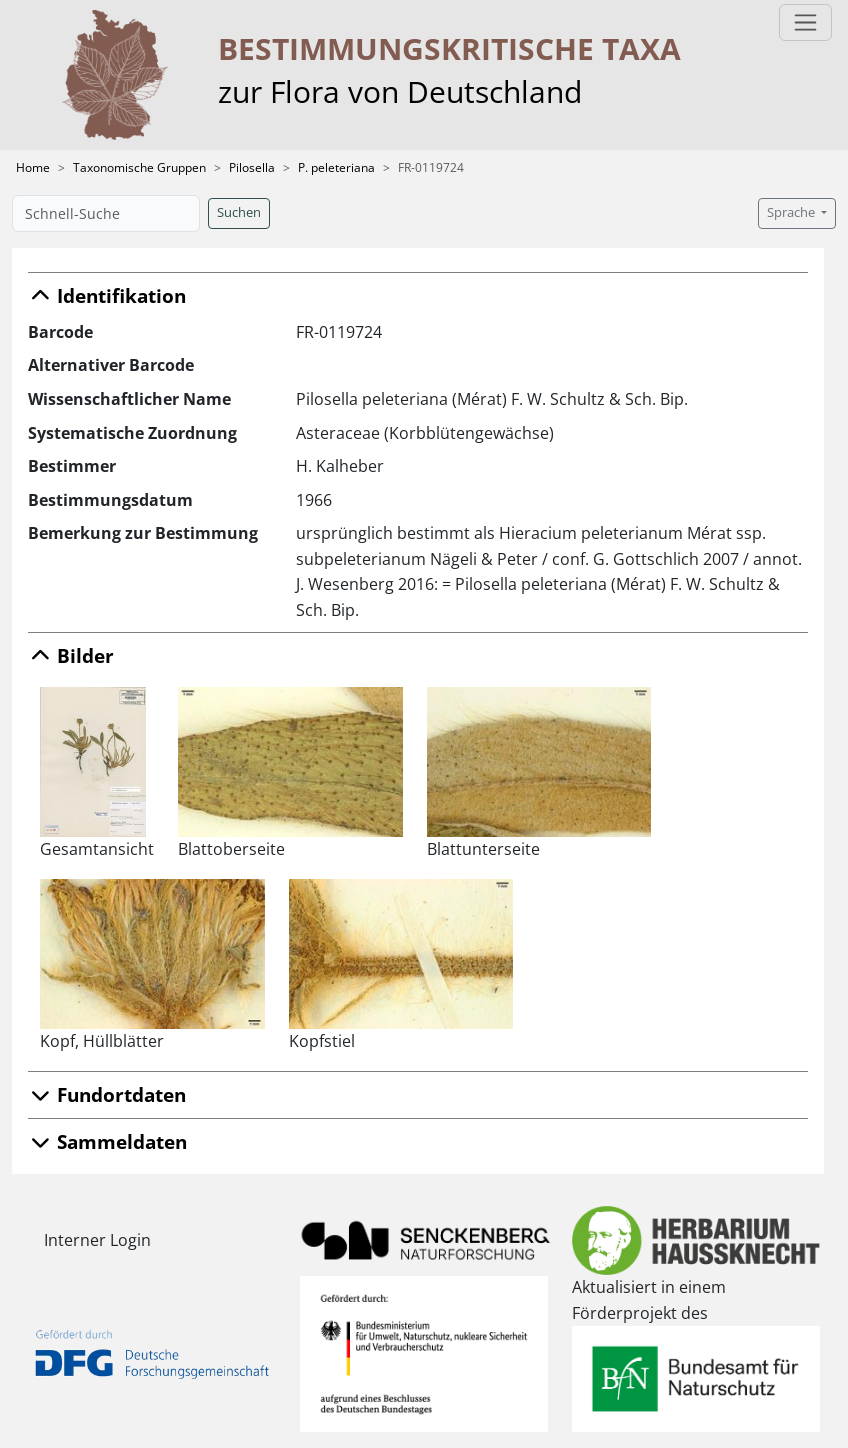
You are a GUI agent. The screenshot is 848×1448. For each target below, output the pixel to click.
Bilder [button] (71, 655)
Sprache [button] (792, 212)
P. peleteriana (336, 167)
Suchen (239, 212)
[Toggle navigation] (805, 22)
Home (33, 167)
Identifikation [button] (107, 295)
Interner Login (97, 1240)
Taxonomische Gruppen (139, 167)
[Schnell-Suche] (106, 213)
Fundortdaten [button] (107, 1094)
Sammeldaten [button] (107, 1141)
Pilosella (252, 167)
